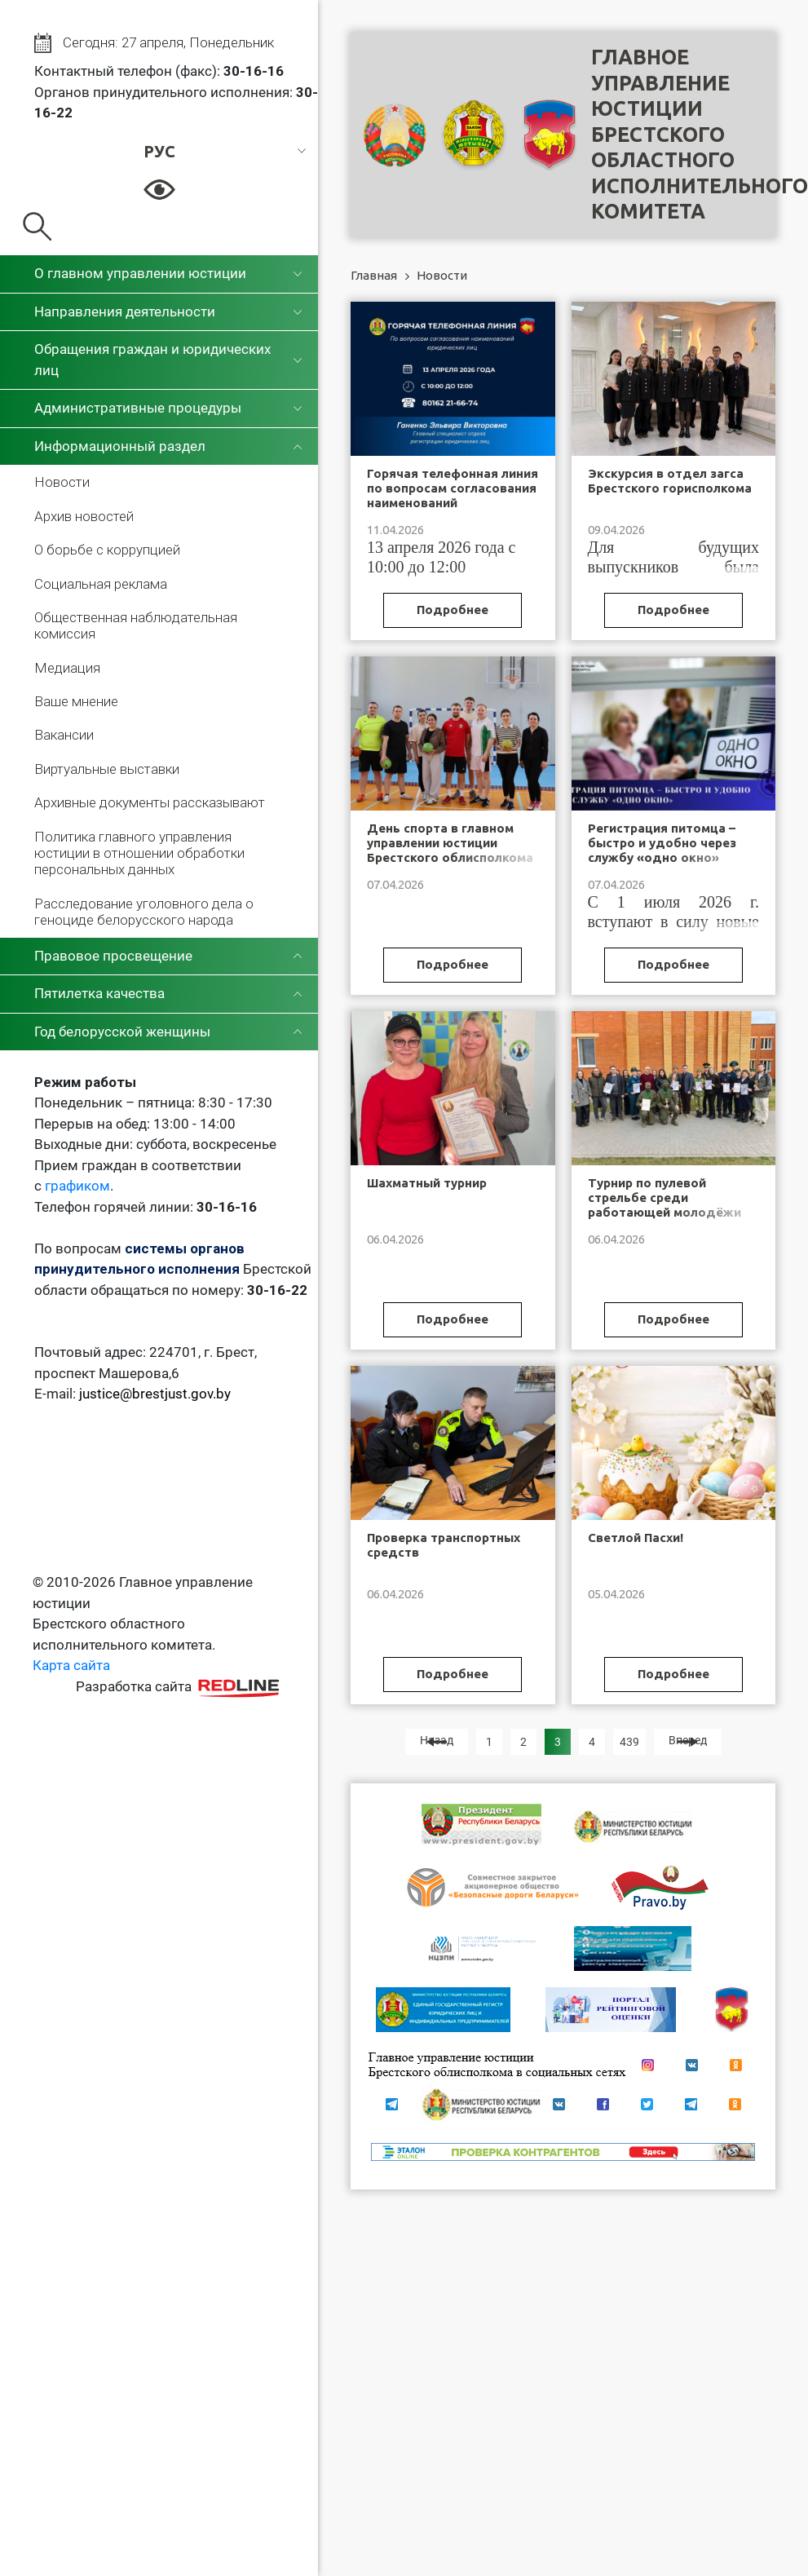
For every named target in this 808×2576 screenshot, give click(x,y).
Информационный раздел (119, 446)
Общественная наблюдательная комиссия (135, 625)
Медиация (67, 668)
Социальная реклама (100, 584)
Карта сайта (71, 1665)
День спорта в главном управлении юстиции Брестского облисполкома (450, 842)
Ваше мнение (76, 701)
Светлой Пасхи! (635, 1537)
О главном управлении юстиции (140, 273)
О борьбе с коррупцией (107, 549)
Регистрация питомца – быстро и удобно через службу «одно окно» (662, 842)
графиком (77, 1186)
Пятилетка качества (99, 993)
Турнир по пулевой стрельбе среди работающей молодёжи (664, 1197)
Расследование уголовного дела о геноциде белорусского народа (144, 911)
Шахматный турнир (427, 1183)
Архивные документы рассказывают (149, 802)
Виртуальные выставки (106, 769)
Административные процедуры (137, 408)
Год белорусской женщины (122, 1031)
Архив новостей (84, 516)
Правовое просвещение (113, 956)
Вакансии (64, 735)
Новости (62, 482)
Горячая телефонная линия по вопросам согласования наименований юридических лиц (452, 495)
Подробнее (452, 609)
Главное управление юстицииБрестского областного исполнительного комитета (699, 134)
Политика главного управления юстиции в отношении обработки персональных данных (139, 853)
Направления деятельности (124, 311)
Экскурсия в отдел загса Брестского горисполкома (670, 480)
